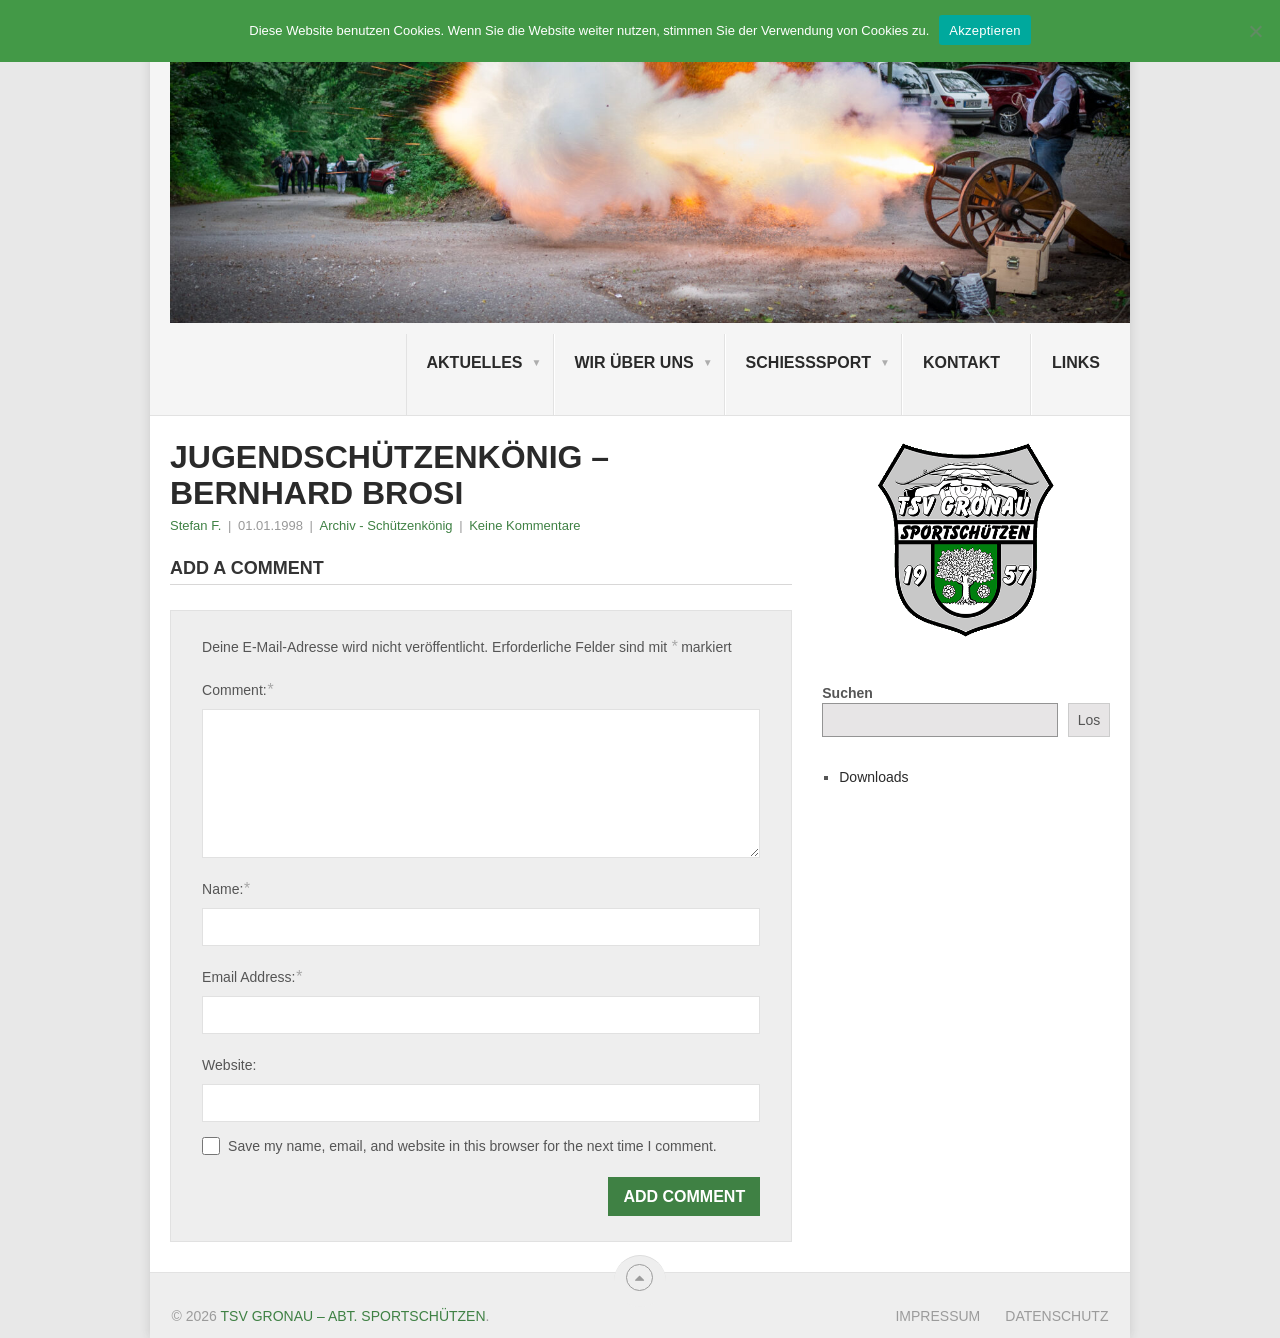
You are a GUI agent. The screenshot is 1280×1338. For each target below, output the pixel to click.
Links (1076, 362)
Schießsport (808, 362)
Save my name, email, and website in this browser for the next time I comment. (472, 1146)
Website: (229, 1065)
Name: (225, 888)
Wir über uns (634, 362)
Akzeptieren (984, 30)
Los (1089, 720)
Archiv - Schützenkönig (386, 525)
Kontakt (961, 362)
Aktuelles (475, 362)
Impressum (937, 1316)
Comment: (237, 689)
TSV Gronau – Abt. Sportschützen (353, 1316)
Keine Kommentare (524, 525)
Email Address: (252, 976)
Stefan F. (195, 525)
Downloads (873, 777)
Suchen (847, 693)
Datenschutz (1056, 1316)
